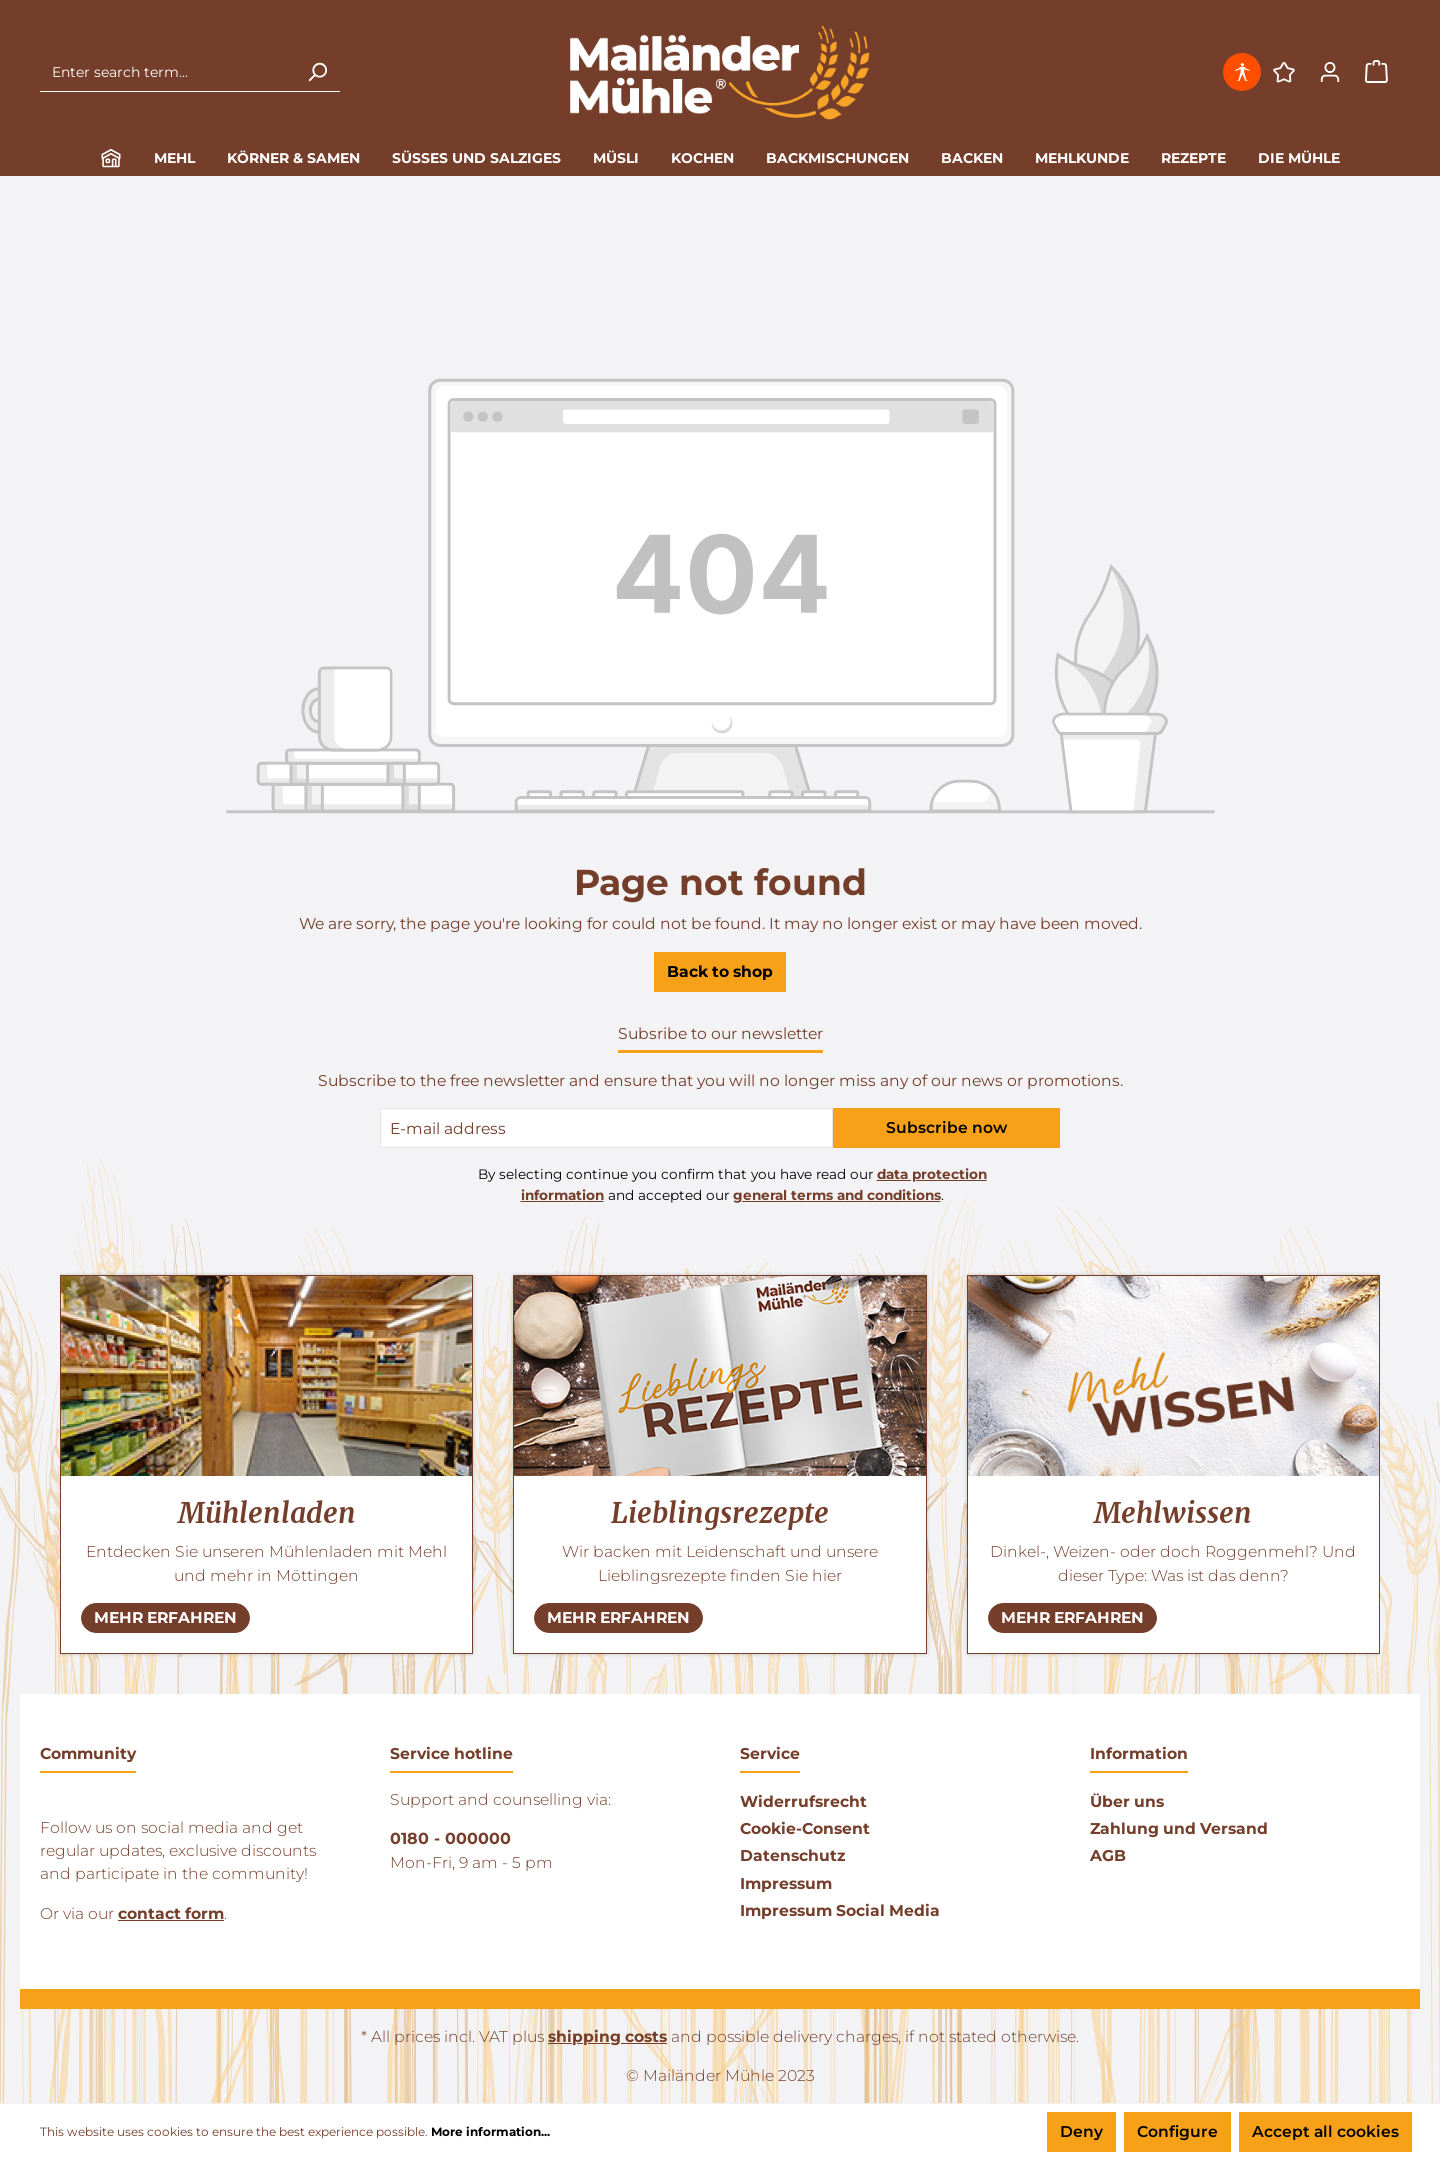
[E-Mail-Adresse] (606, 1128)
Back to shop (720, 971)
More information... (490, 2131)
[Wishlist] (1284, 72)
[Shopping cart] (1376, 72)
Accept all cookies (1325, 2131)
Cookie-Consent (805, 1828)
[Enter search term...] (167, 72)
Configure (1177, 2131)
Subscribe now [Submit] (946, 1127)
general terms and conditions (837, 1195)
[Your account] (1330, 72)
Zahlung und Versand (1179, 1828)
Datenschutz (792, 1855)
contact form (171, 1913)
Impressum (786, 1883)
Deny (1081, 2131)
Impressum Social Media (840, 1910)
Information (1139, 1753)
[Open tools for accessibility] (1244, 72)
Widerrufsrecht (803, 1801)
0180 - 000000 (450, 1838)
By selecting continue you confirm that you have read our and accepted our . (732, 1184)
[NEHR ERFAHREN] (165, 1618)
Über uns (1127, 1801)
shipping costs (607, 2036)
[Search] (317, 72)
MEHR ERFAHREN (165, 1617)
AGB (1108, 1855)
